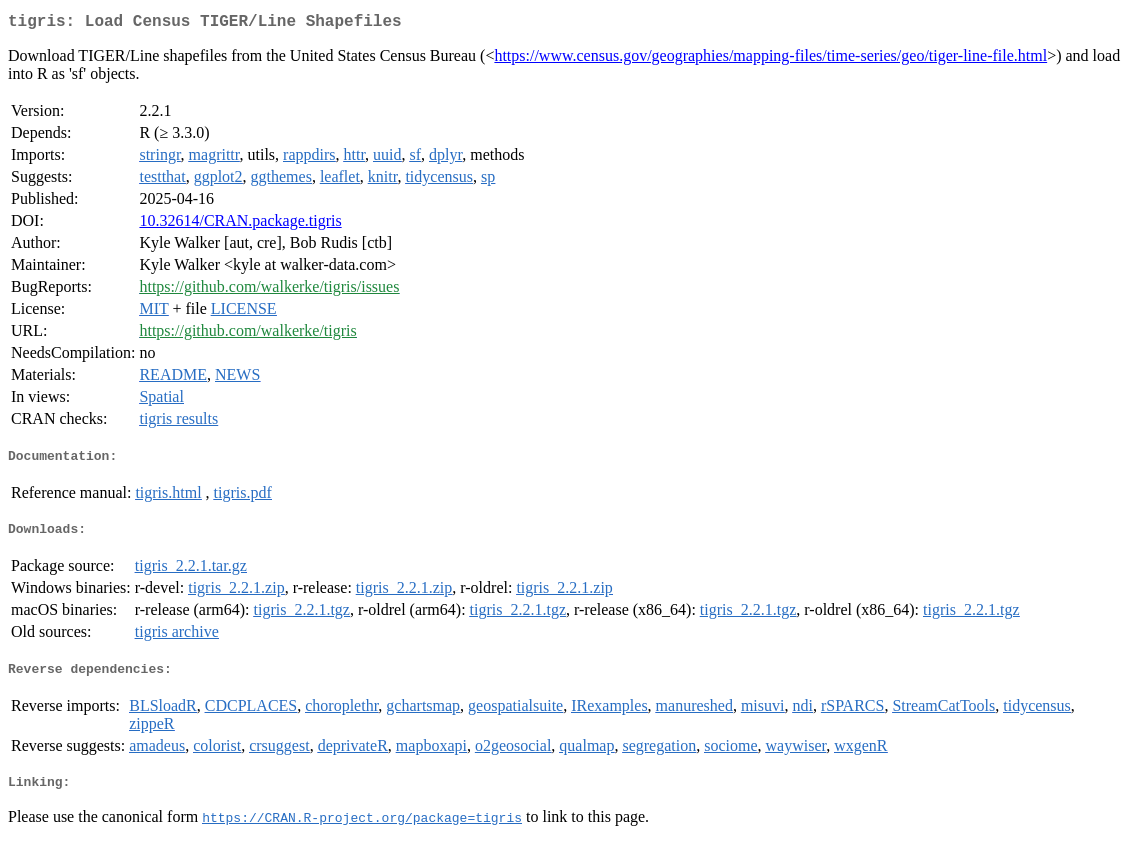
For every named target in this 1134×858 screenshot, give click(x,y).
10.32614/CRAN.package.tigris (240, 224)
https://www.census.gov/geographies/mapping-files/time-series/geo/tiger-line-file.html (770, 59)
